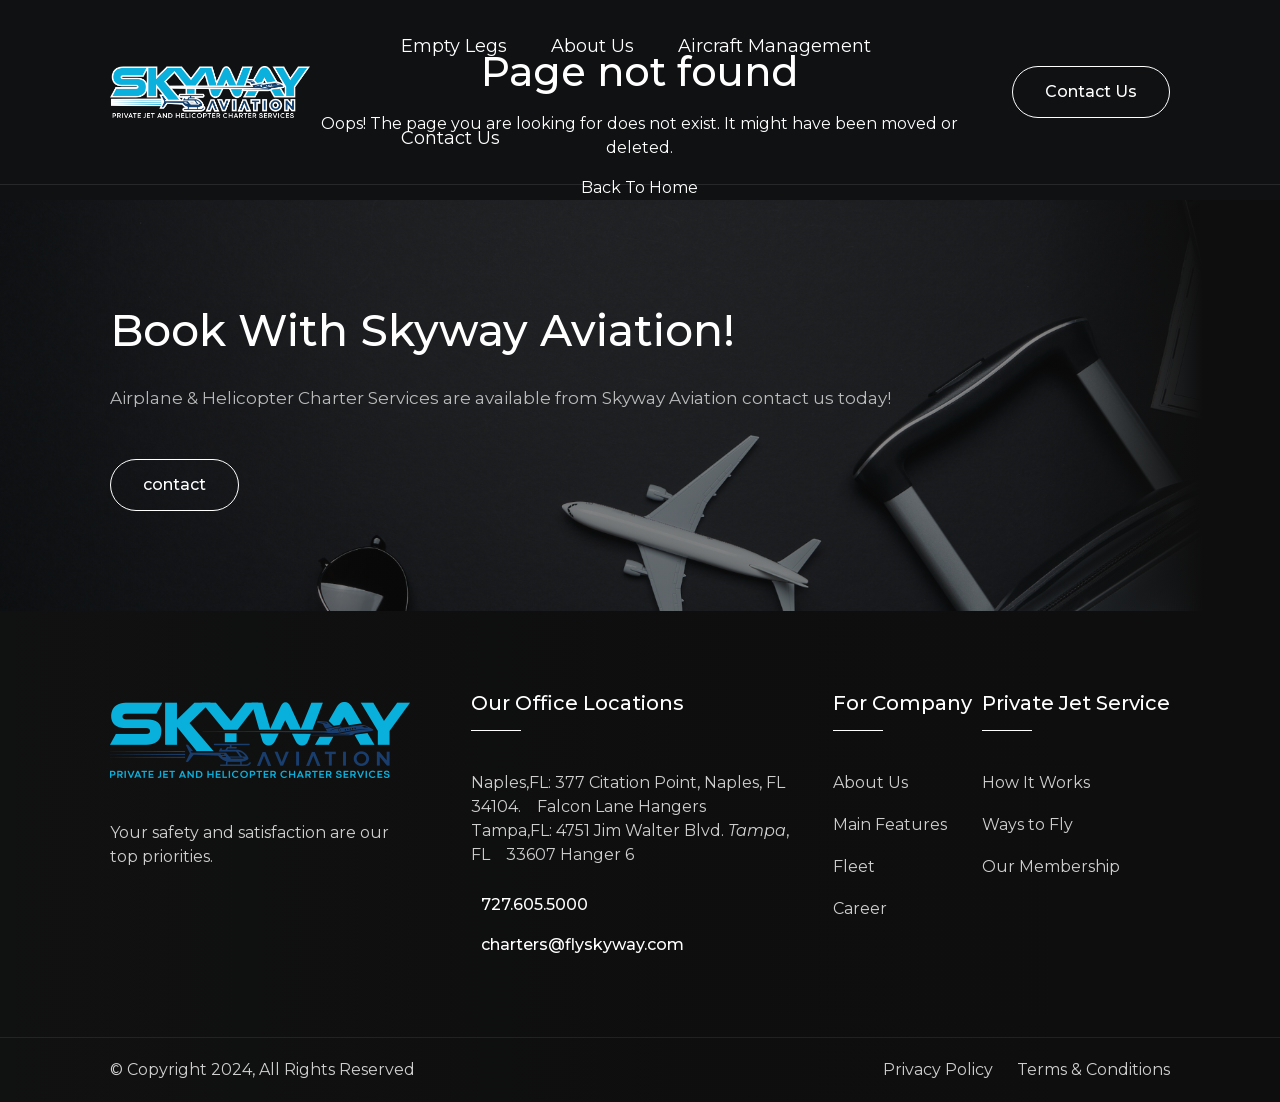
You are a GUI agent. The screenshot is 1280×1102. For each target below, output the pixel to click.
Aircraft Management (774, 46)
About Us (592, 46)
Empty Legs (454, 46)
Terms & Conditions (1093, 1069)
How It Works (1036, 782)
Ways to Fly (1027, 824)
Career (860, 908)
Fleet (854, 866)
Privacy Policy (938, 1069)
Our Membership (1051, 866)
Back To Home (639, 187)
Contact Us (450, 138)
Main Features (890, 824)
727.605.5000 (534, 904)
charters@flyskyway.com (582, 944)
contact (174, 484)
